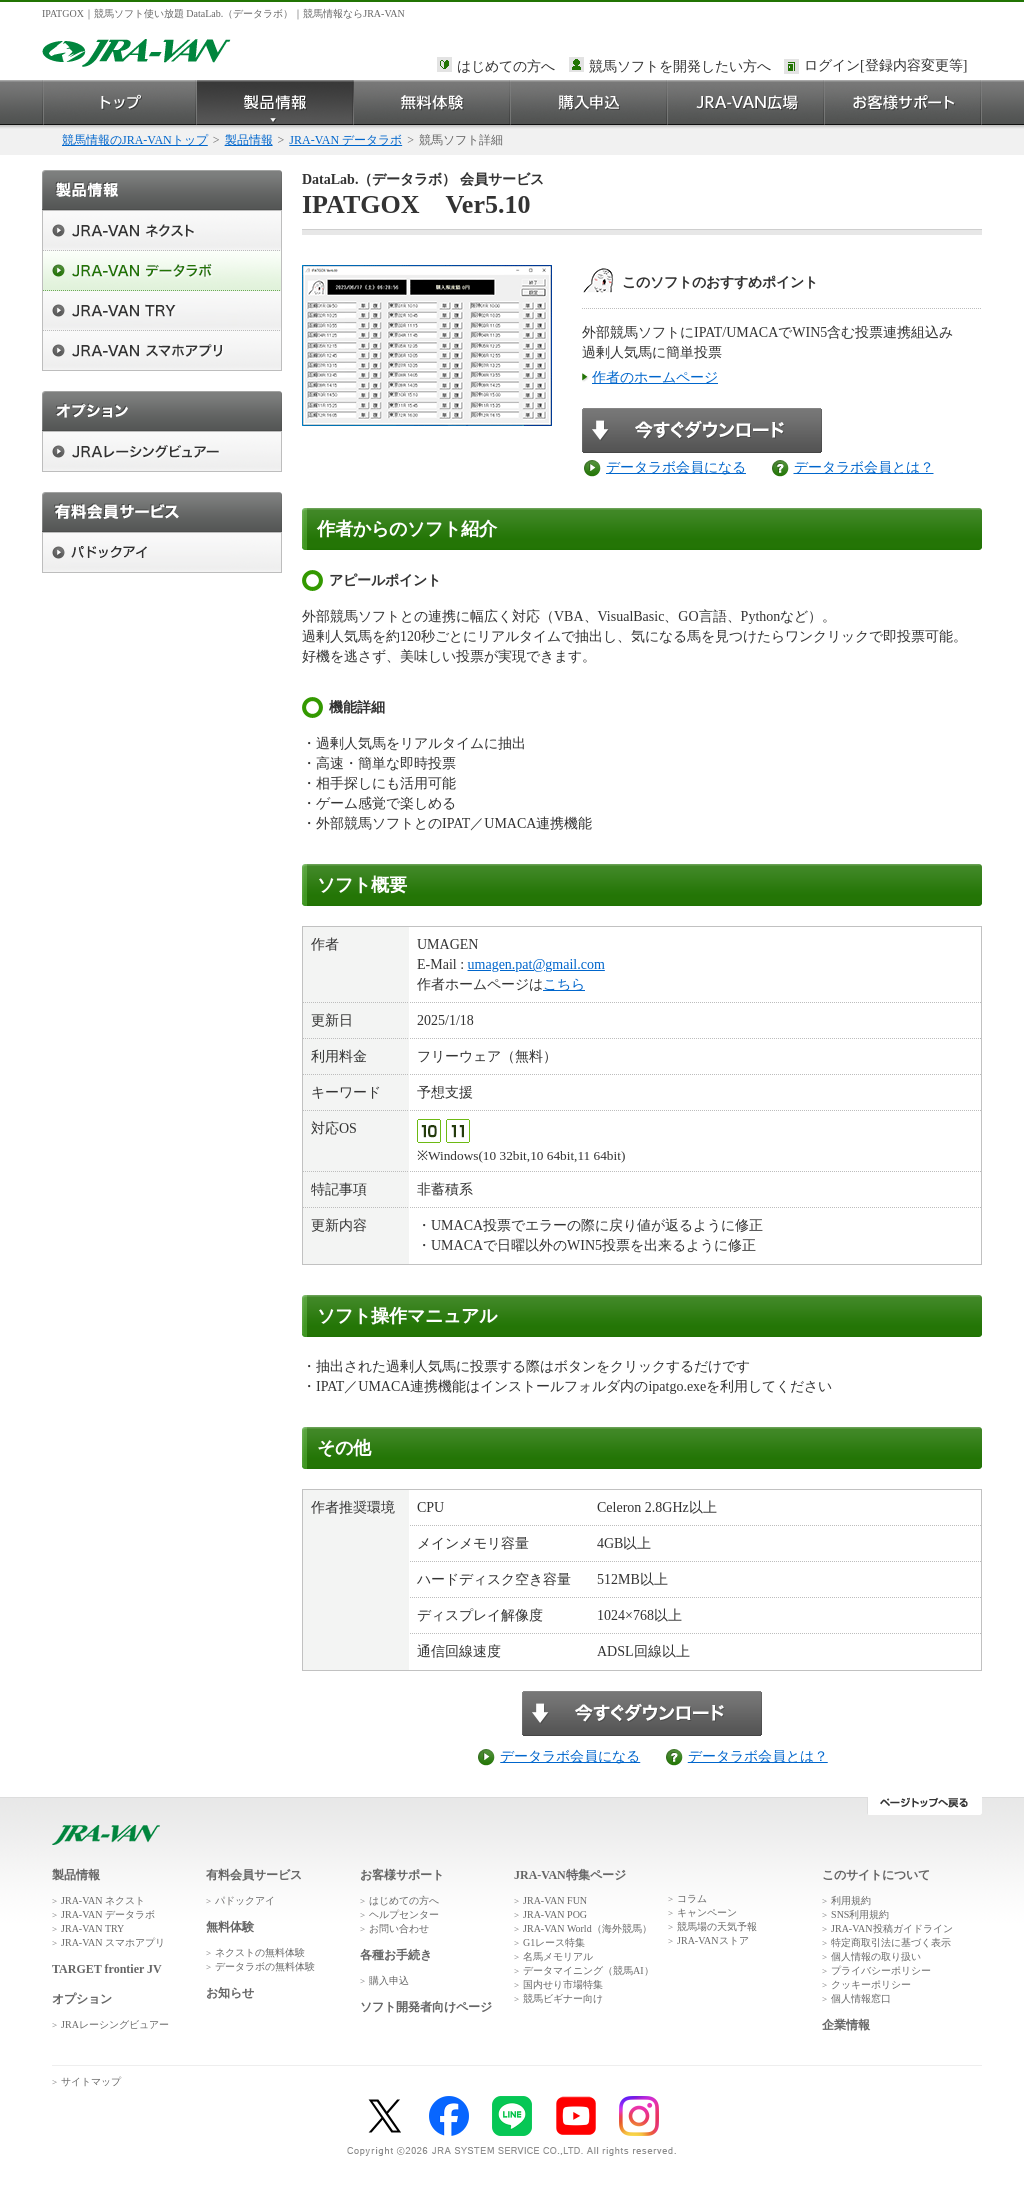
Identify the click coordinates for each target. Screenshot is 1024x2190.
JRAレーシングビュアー (115, 2024)
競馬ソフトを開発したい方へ (680, 66)
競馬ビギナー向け (563, 1998)
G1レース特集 (554, 1942)
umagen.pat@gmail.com (536, 964)
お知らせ (230, 1993)
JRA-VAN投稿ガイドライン (892, 1928)
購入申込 (589, 102)
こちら (564, 984)
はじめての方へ (506, 66)
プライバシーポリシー (881, 1970)
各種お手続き (396, 1955)
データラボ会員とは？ (864, 467)
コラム (692, 1898)
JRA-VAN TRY (92, 1928)
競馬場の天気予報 (717, 1926)
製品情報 (275, 102)
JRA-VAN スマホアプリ (113, 1942)
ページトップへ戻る (924, 1806)
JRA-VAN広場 (746, 102)
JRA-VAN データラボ (345, 140)
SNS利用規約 (860, 1914)
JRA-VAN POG (555, 1914)
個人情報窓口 (861, 1998)
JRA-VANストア (713, 1940)
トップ (119, 102)
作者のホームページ (655, 377)
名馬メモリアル (558, 1956)
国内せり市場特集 (563, 1984)
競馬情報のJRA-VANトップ (135, 140)
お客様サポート (903, 102)
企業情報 (846, 2025)
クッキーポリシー (871, 1984)
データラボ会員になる (676, 467)
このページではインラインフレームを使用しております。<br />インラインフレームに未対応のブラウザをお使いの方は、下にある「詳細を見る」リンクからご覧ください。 (889, 67)
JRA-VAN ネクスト (103, 1900)
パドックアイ (245, 1900)
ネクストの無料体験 (260, 1952)
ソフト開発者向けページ (426, 2007)
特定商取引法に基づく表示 (891, 1942)
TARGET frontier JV (107, 1969)
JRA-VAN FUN (555, 1900)
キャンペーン (707, 1912)
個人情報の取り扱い (876, 1956)
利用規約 (851, 1900)
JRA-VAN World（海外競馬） (587, 1928)
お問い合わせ (399, 1928)
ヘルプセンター (404, 1914)
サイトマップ (91, 2081)
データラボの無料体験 (265, 1966)
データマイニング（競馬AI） (588, 1970)
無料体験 (432, 102)
